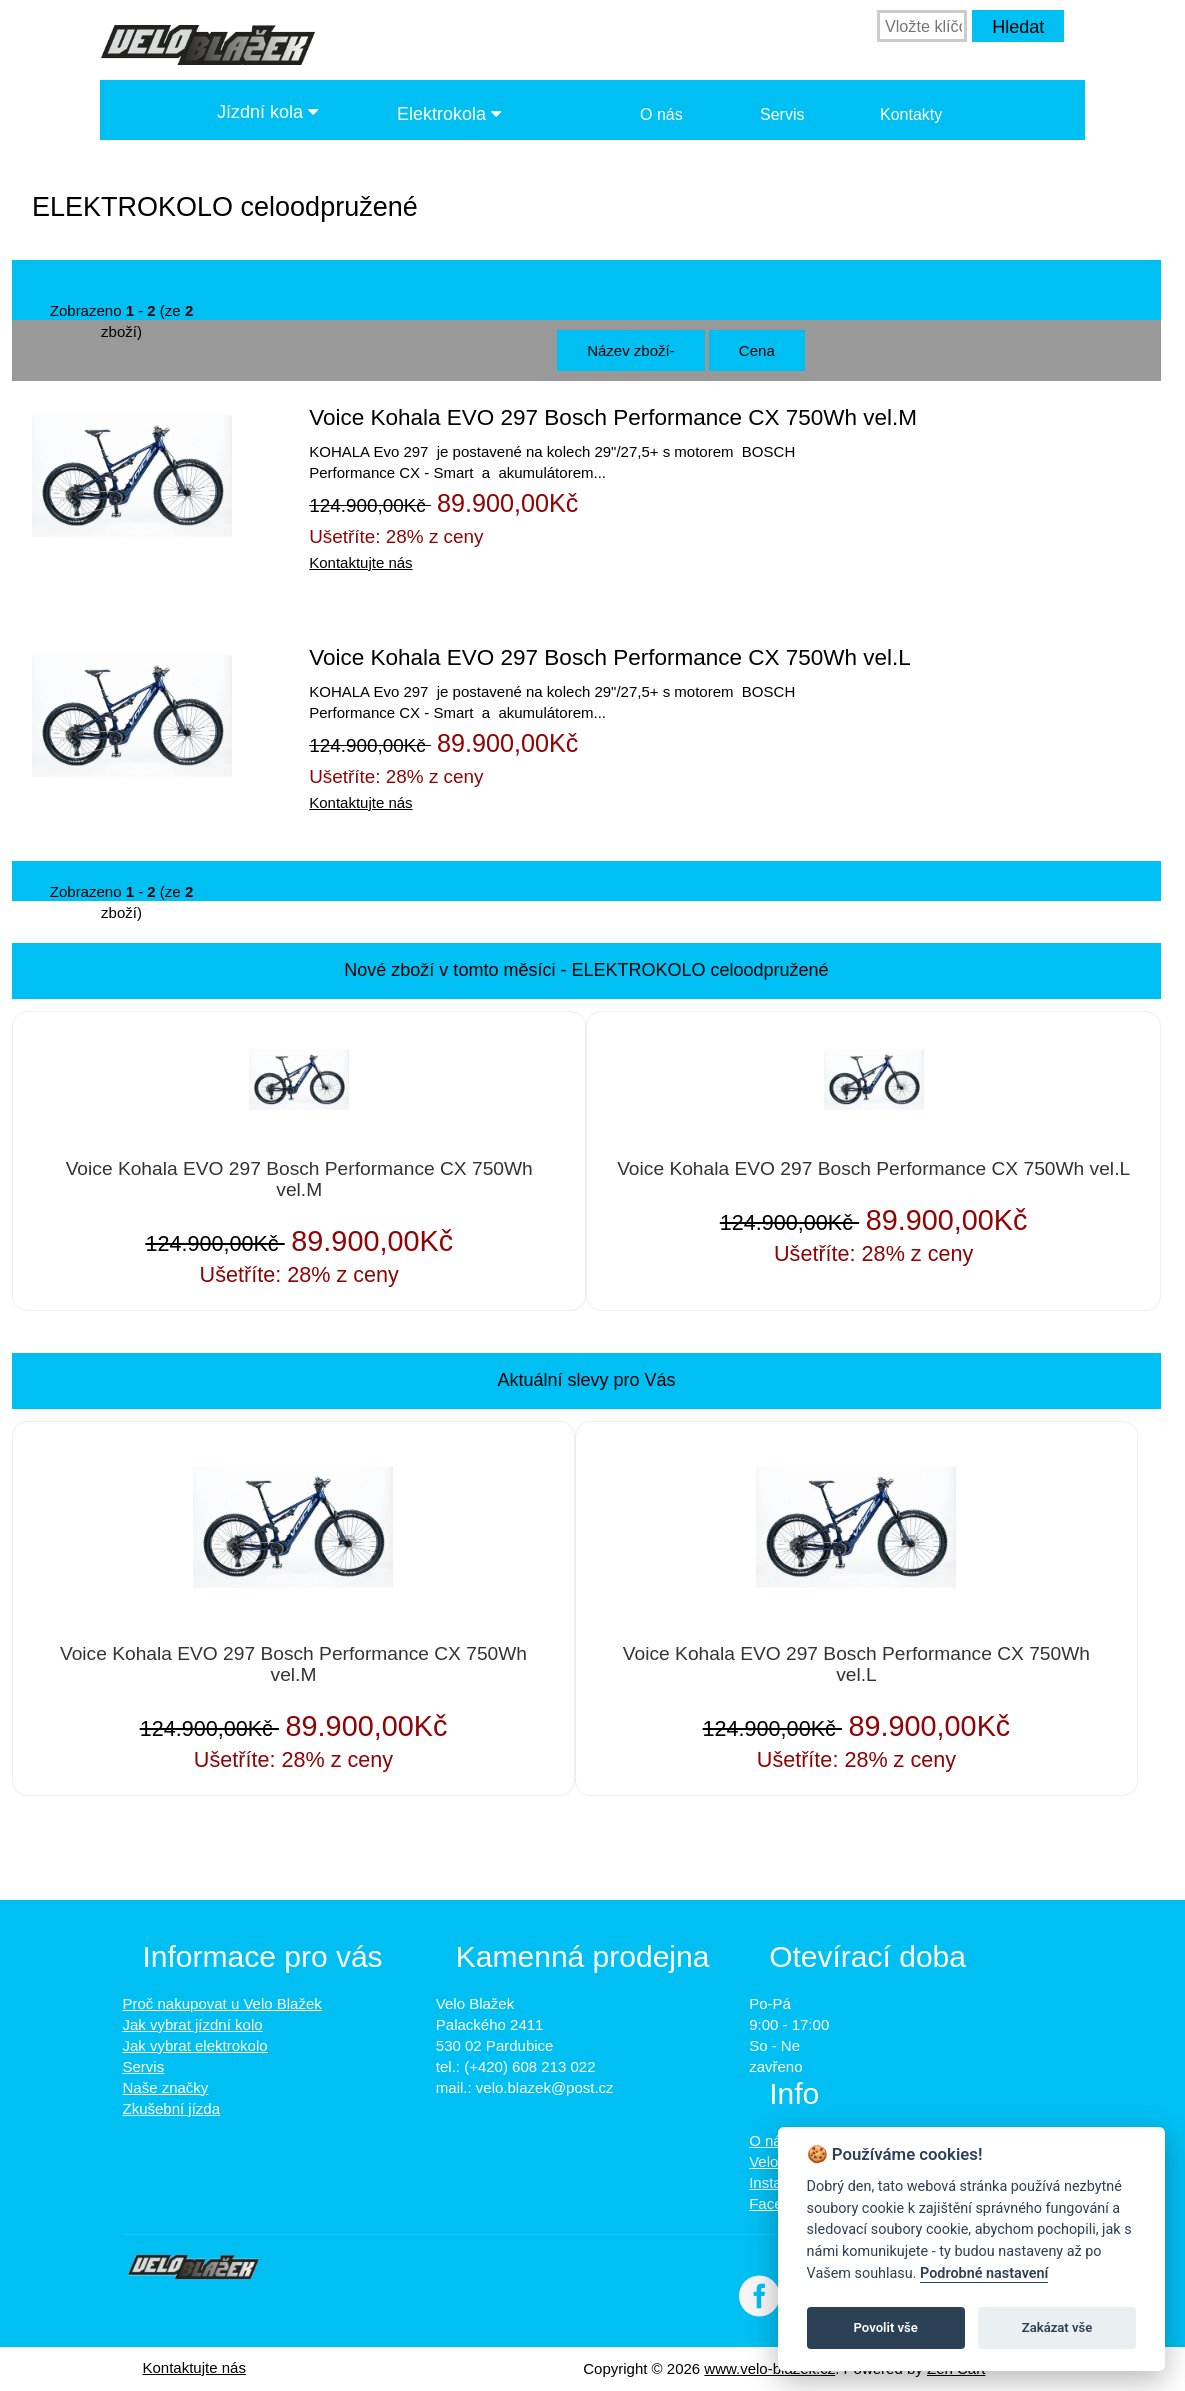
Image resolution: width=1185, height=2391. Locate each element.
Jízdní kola (267, 112)
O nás (661, 114)
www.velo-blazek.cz (769, 2368)
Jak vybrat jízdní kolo (193, 2024)
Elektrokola (449, 114)
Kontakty (911, 114)
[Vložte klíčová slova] (922, 26)
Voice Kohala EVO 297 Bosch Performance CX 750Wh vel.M (613, 417)
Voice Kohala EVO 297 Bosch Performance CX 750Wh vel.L (610, 657)
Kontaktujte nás (360, 562)
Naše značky (166, 2087)
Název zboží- (631, 350)
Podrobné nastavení (984, 2273)
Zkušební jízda (172, 2108)
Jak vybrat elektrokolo (195, 2045)
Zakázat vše (1057, 2327)
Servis (782, 114)
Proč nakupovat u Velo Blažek (222, 2003)
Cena (757, 350)
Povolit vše (886, 2327)
